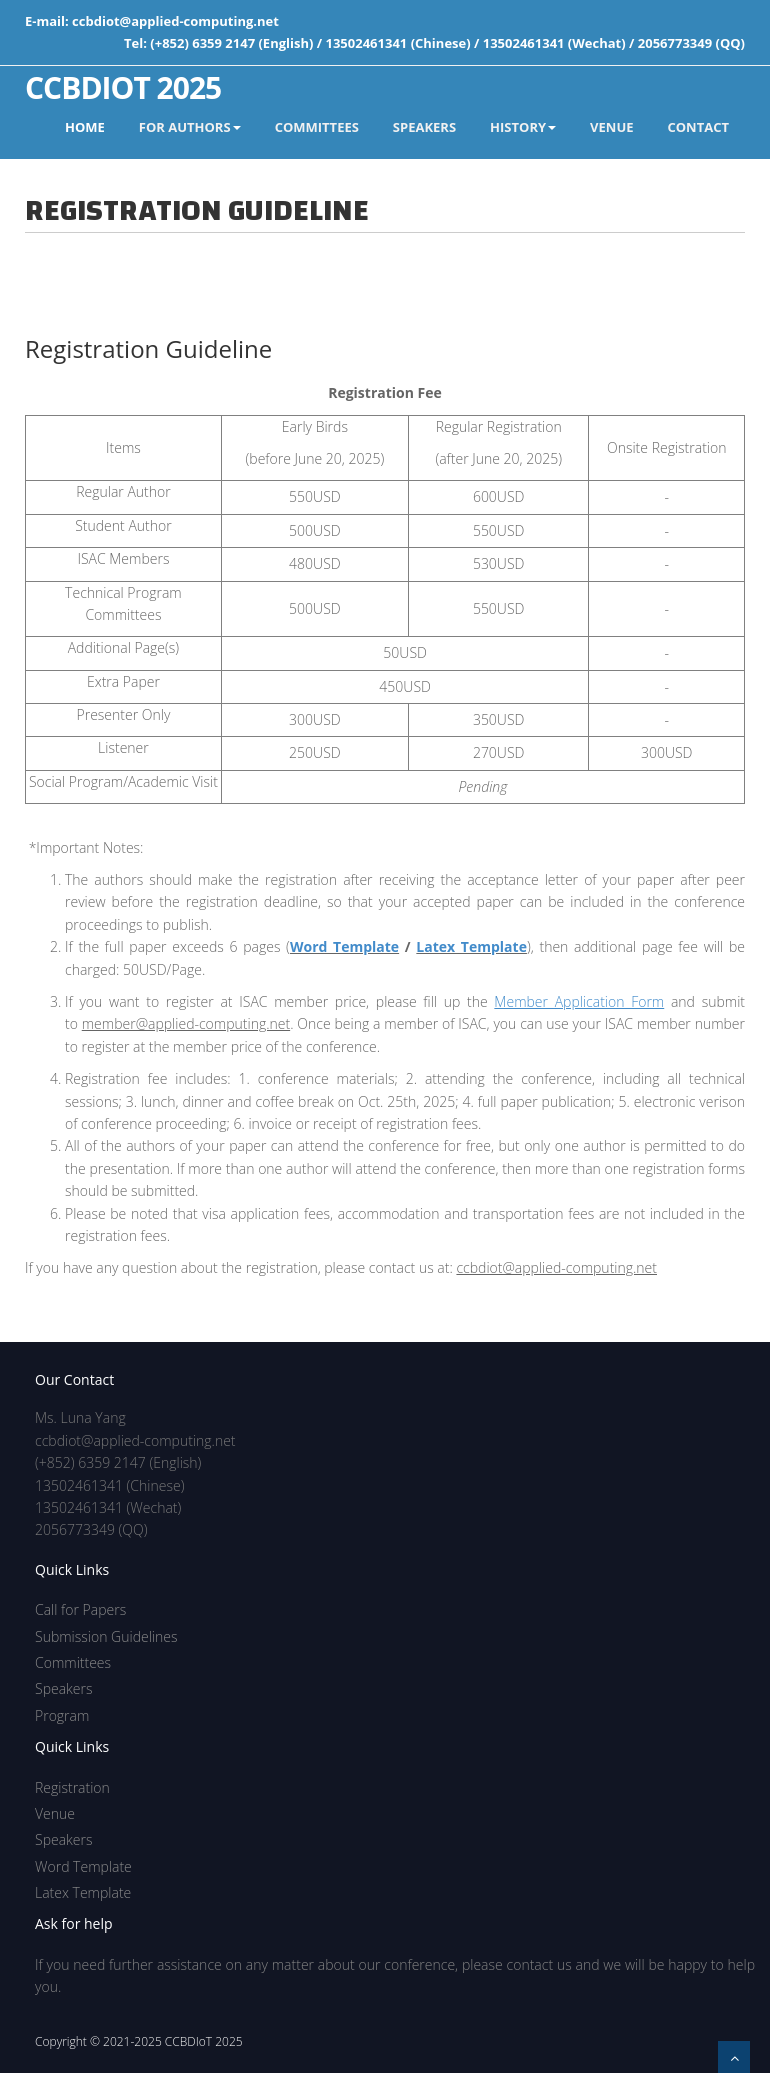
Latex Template (471, 946)
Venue (55, 1813)
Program (62, 1715)
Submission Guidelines (106, 1636)
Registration (72, 1787)
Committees (73, 1662)
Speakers (64, 1688)
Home (85, 127)
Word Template (344, 946)
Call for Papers (80, 1609)
